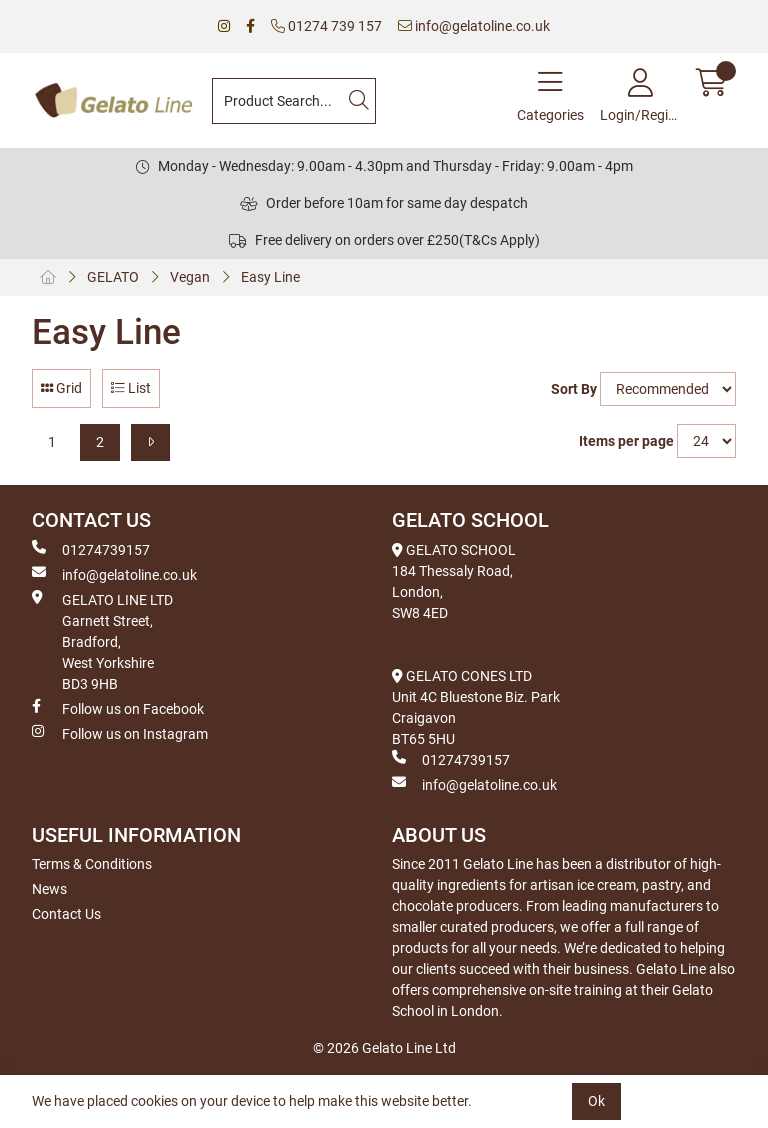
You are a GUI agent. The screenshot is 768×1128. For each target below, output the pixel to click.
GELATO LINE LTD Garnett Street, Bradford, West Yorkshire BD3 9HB (102, 641)
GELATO (113, 277)
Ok (596, 1101)
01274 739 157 (326, 26)
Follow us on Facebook (118, 708)
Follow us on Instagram (120, 733)
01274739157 (91, 549)
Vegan (190, 277)
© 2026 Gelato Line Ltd (384, 1048)
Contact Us (66, 914)
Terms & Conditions (92, 864)
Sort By (574, 389)
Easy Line (270, 277)
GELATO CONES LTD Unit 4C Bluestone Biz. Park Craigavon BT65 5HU (476, 707)
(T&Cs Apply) (499, 240)
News (49, 889)
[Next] (150, 442)
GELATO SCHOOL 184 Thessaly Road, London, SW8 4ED (454, 581)
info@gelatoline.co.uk (474, 26)
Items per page (626, 441)
